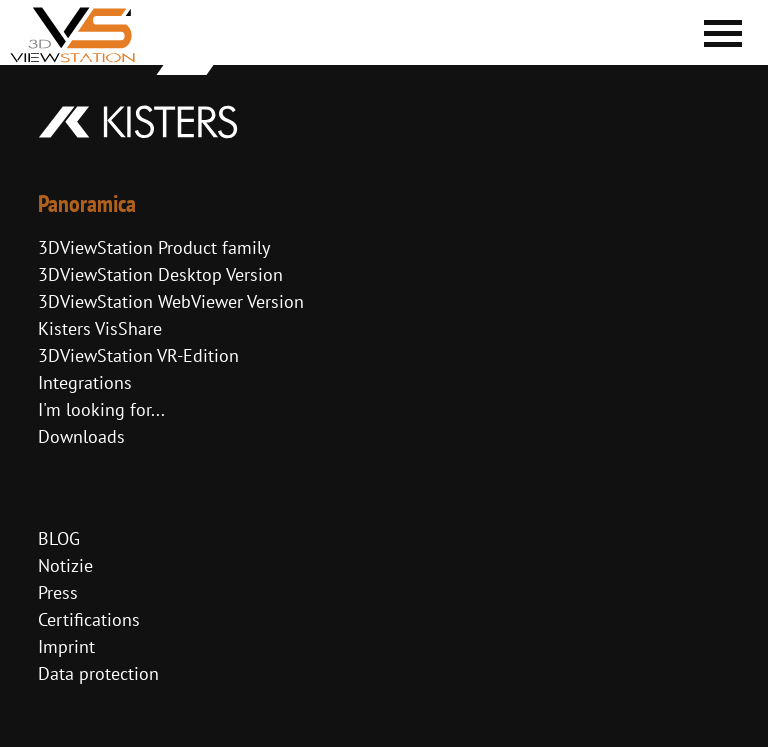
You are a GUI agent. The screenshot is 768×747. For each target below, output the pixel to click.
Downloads (81, 436)
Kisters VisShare (100, 328)
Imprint (66, 646)
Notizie (65, 565)
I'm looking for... (101, 409)
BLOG (59, 538)
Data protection (98, 673)
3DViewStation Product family (154, 247)
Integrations (85, 382)
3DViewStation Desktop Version (160, 274)
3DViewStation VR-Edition (138, 355)
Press (58, 592)
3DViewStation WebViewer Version (171, 301)
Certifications (89, 619)
